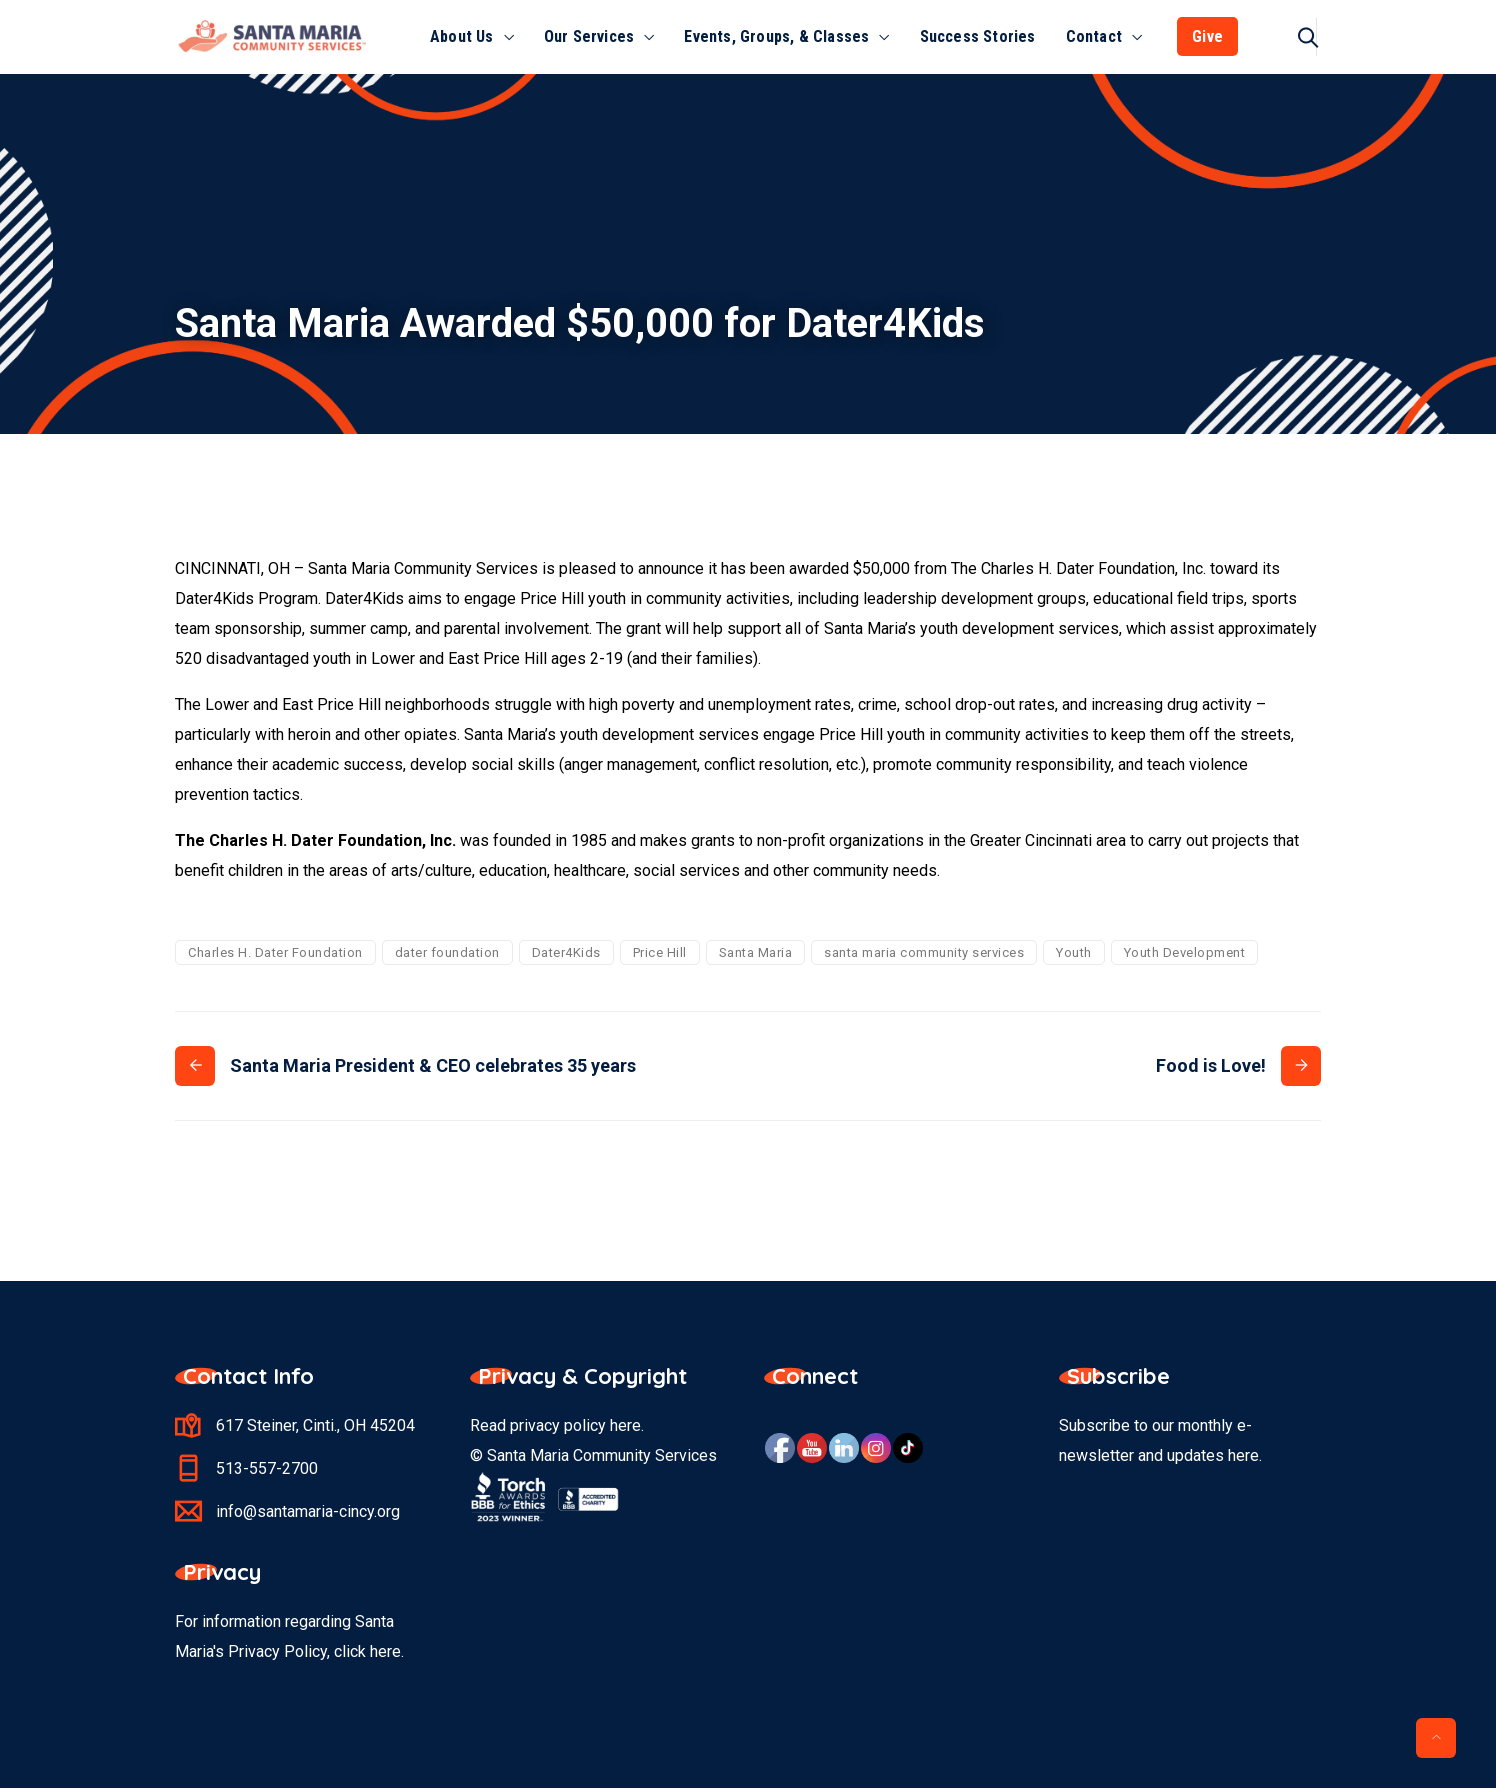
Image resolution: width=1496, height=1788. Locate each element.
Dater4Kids (566, 952)
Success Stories (978, 36)
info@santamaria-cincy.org (308, 1511)
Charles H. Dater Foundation (275, 952)
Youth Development (1185, 952)
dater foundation (447, 952)
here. (387, 1651)
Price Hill (660, 952)
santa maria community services (924, 952)
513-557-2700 (267, 1468)
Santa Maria (756, 952)
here (625, 1425)
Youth (1074, 952)
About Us (462, 36)
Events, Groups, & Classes (776, 36)
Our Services (589, 36)
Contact (1094, 36)
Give (1207, 36)
